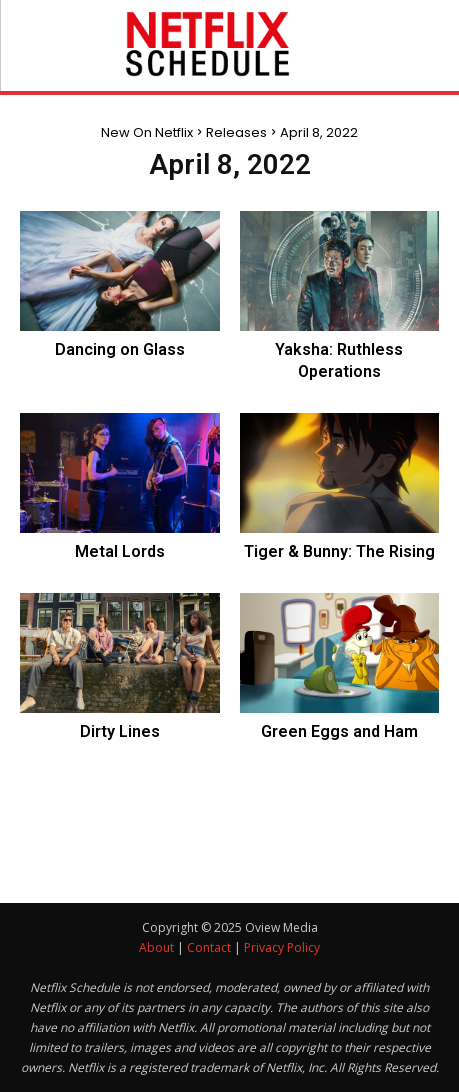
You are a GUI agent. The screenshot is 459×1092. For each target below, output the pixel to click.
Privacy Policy (282, 947)
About (156, 947)
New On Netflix (147, 132)
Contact (209, 947)
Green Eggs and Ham (339, 731)
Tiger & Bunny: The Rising (339, 551)
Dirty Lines (120, 731)
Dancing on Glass (120, 349)
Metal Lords (120, 551)
